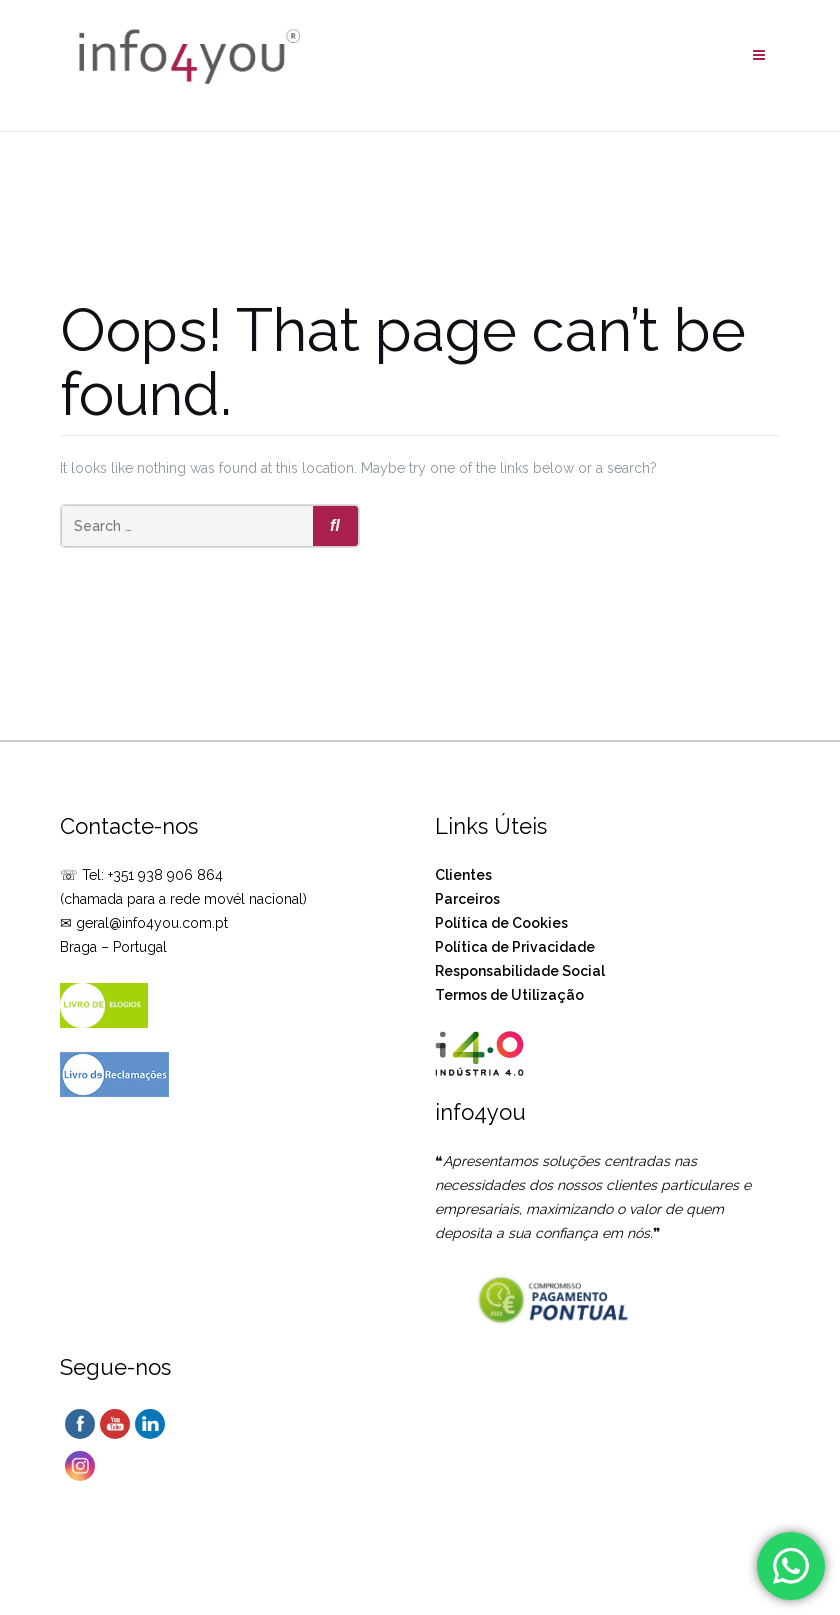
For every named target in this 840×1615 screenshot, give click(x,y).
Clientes (463, 875)
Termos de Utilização (509, 995)
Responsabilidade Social (520, 971)
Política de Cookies (501, 923)
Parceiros (467, 899)
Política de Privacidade (515, 947)
